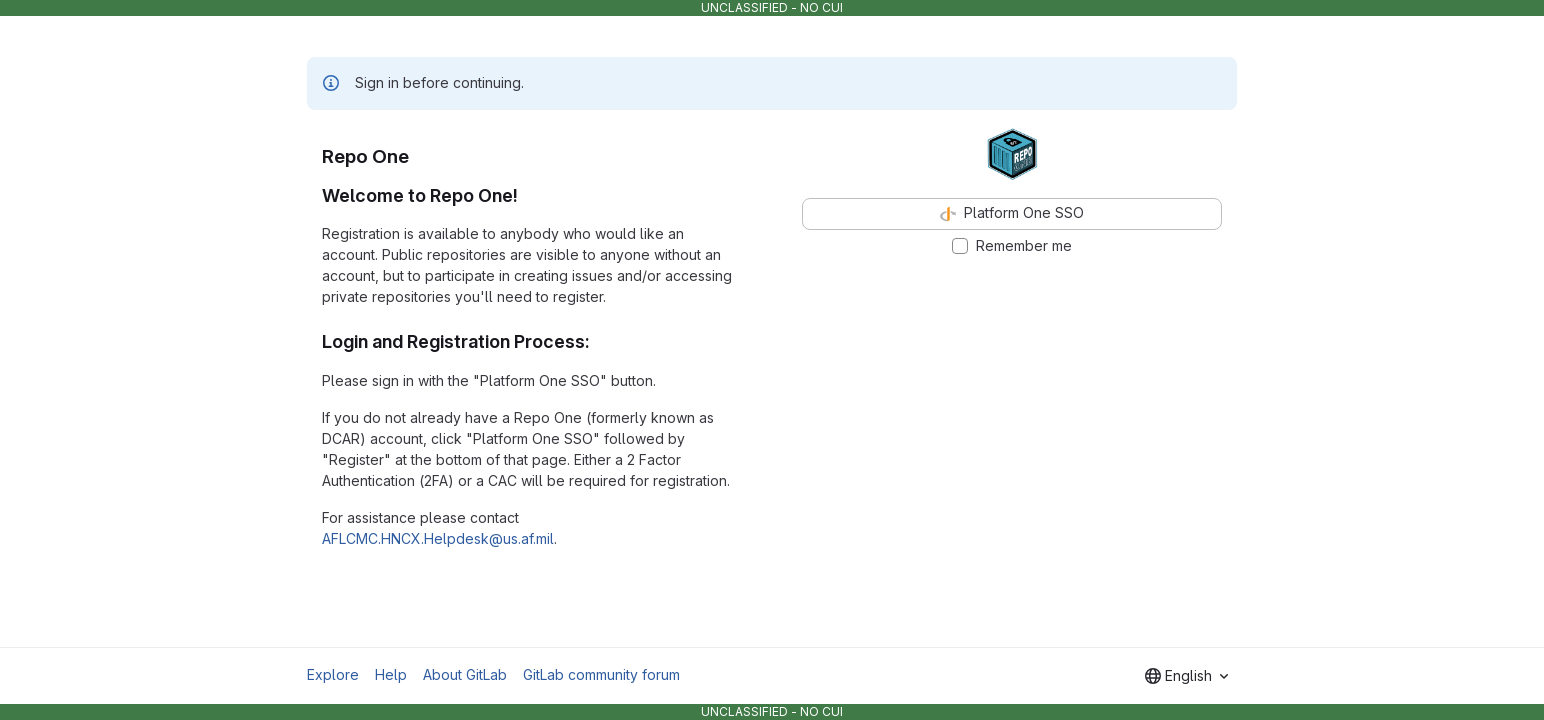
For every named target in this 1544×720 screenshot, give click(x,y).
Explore (333, 674)
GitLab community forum (601, 674)
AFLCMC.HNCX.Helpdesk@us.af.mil (438, 538)
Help (391, 674)
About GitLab (465, 674)
